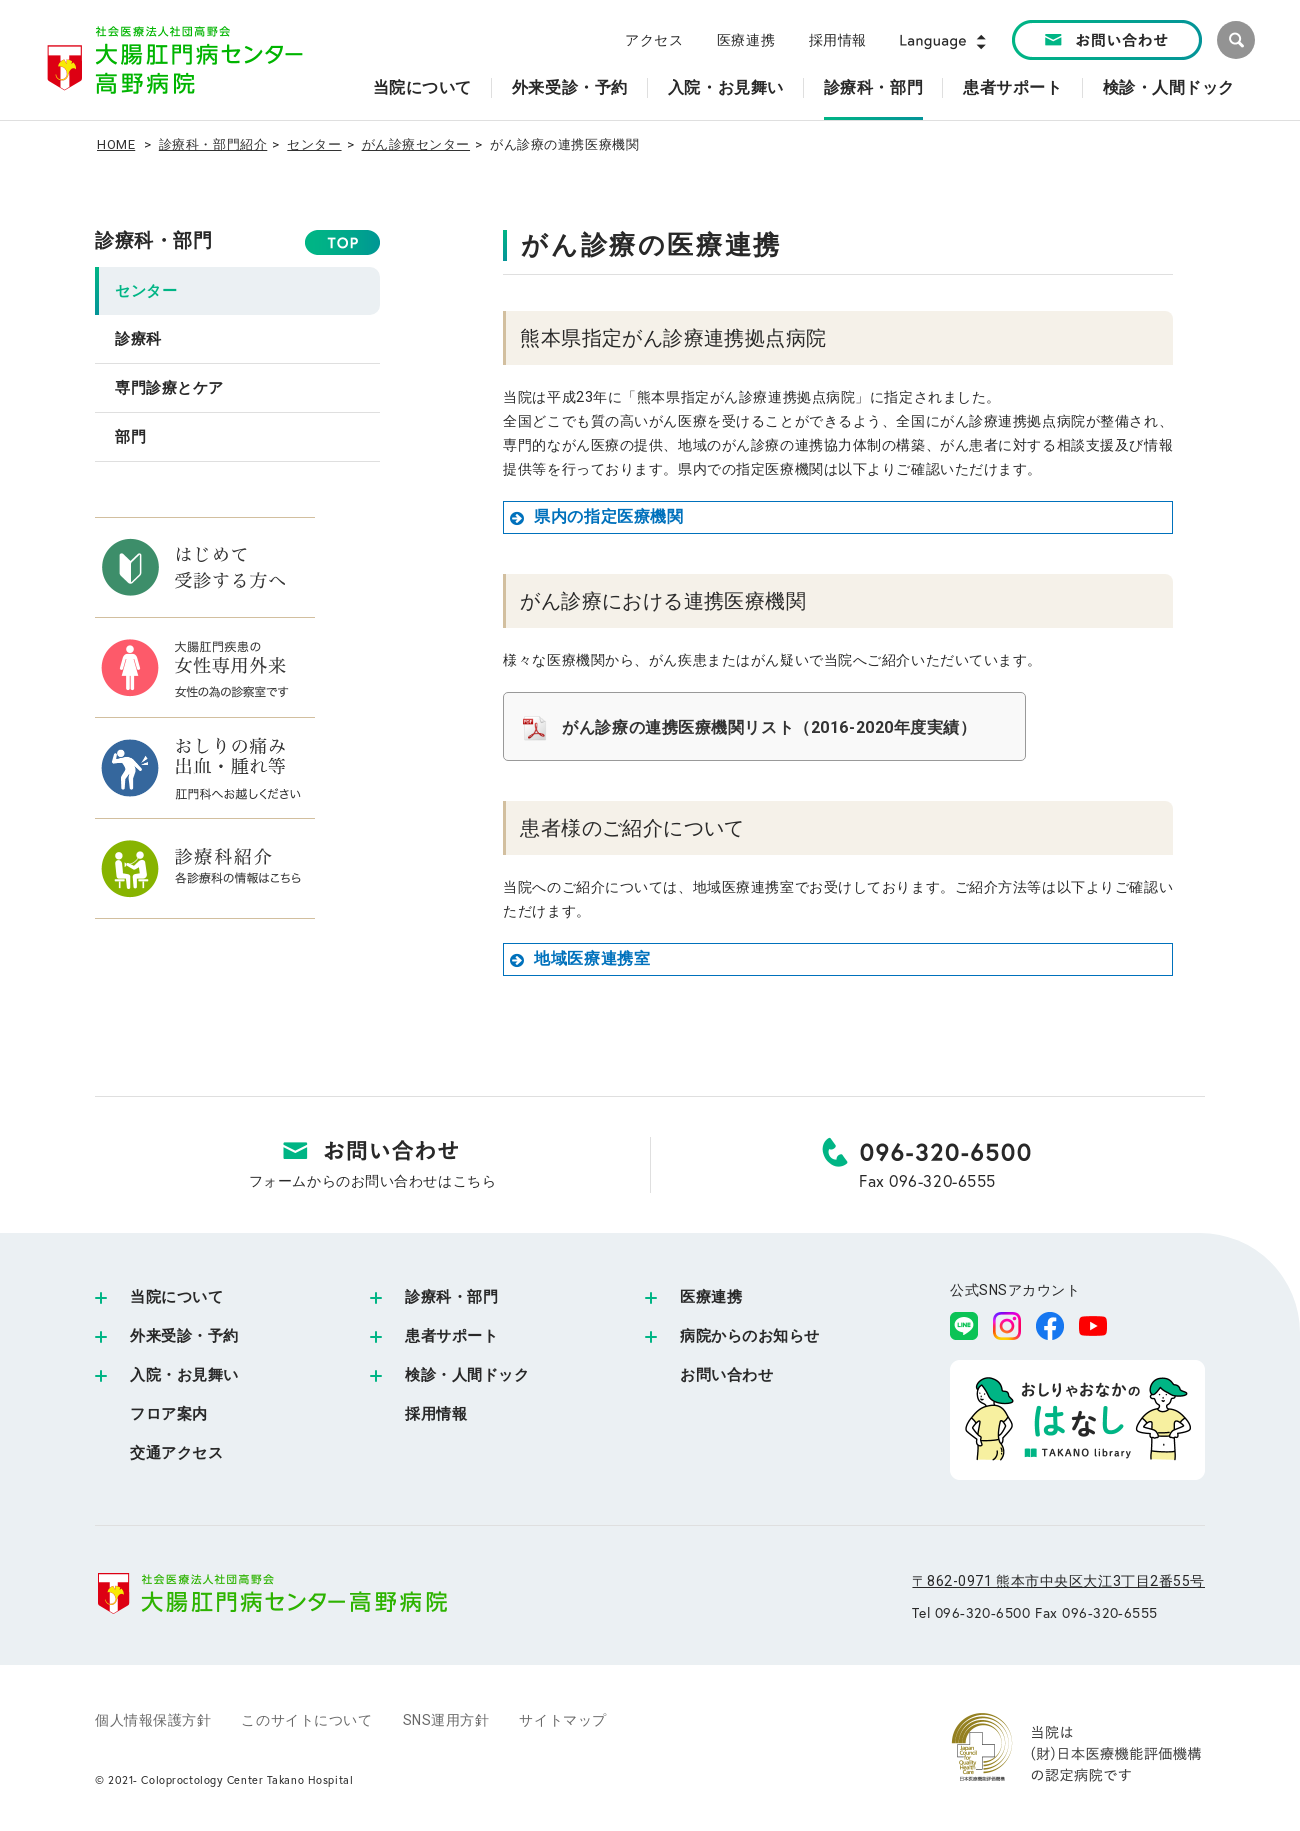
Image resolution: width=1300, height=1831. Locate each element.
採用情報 (838, 40)
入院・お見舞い (184, 1375)
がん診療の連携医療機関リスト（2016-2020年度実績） (769, 727)
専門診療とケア (169, 388)
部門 (130, 437)
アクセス (654, 40)
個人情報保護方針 (153, 1720)
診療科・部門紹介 (213, 144)
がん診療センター (416, 144)
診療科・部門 (153, 241)
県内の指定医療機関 (596, 516)
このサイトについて (306, 1720)
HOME (116, 144)
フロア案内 (169, 1414)
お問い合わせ (726, 1375)
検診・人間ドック (467, 1375)
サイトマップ (562, 1720)
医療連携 (746, 40)
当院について (176, 1297)
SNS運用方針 (446, 1720)
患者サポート (451, 1336)
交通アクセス (176, 1453)
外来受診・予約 (184, 1336)
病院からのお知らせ (750, 1336)
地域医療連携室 (579, 958)
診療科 (138, 339)
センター (314, 144)
